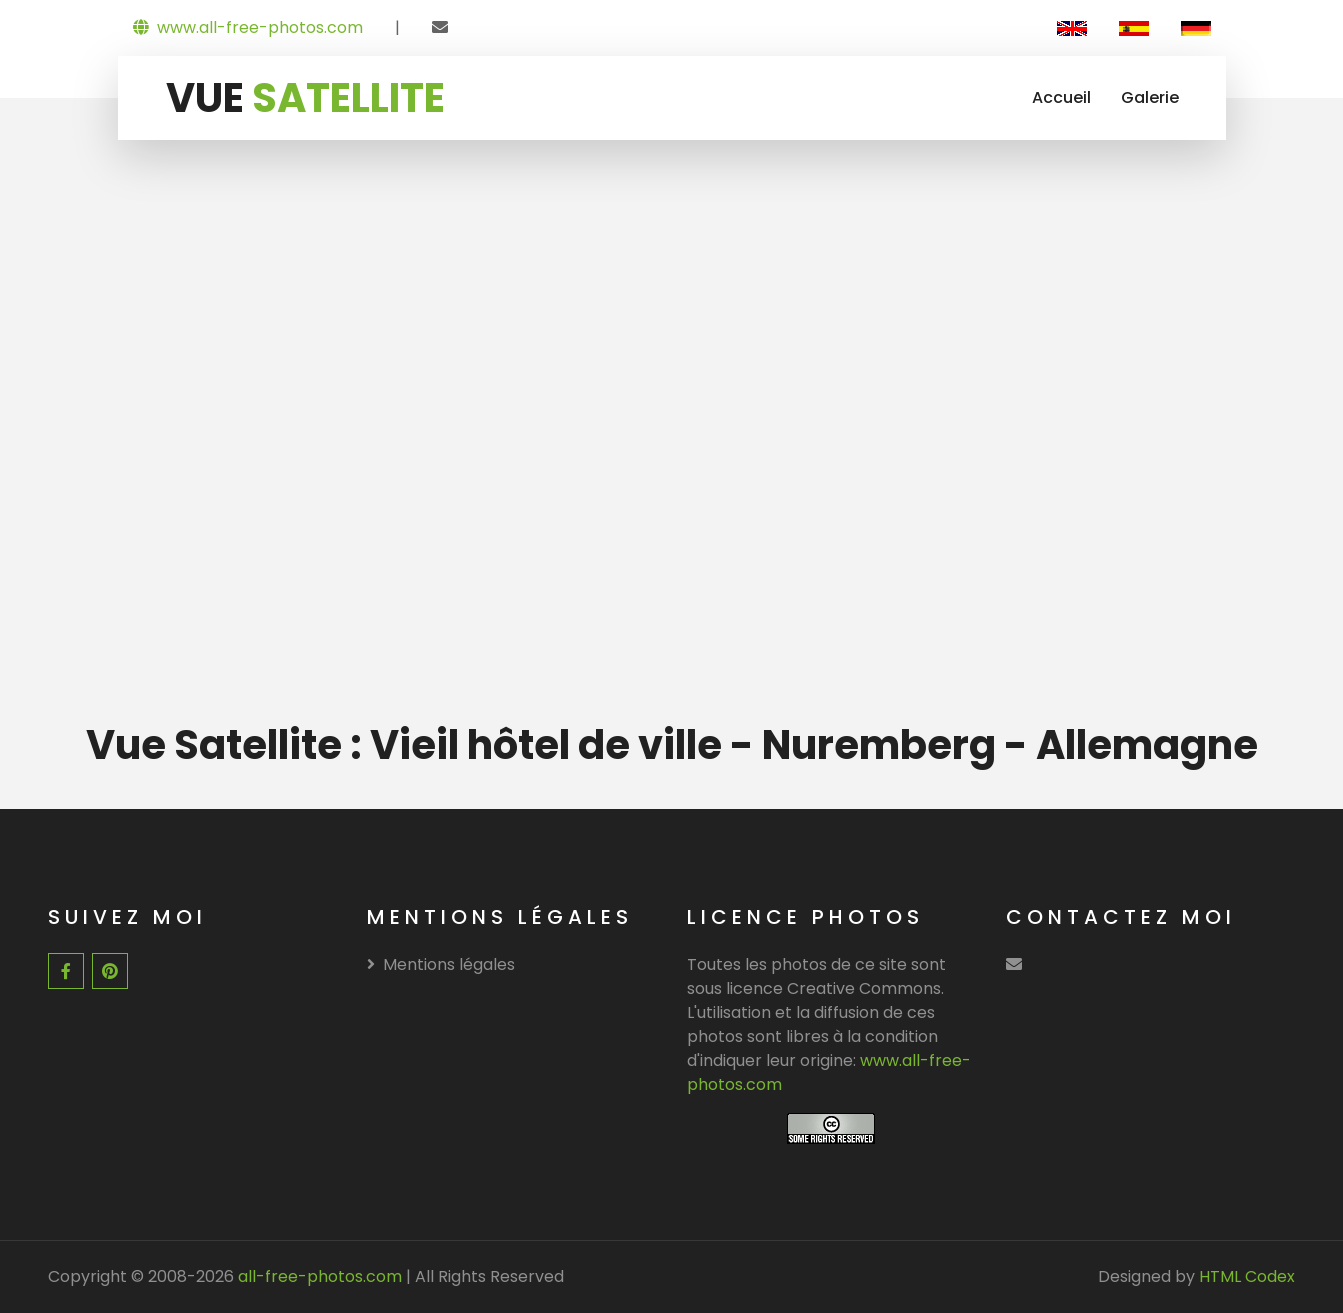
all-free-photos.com (318, 1276)
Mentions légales (441, 964)
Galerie (1150, 97)
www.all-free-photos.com (248, 27)
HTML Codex (1247, 1276)
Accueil (1061, 97)
